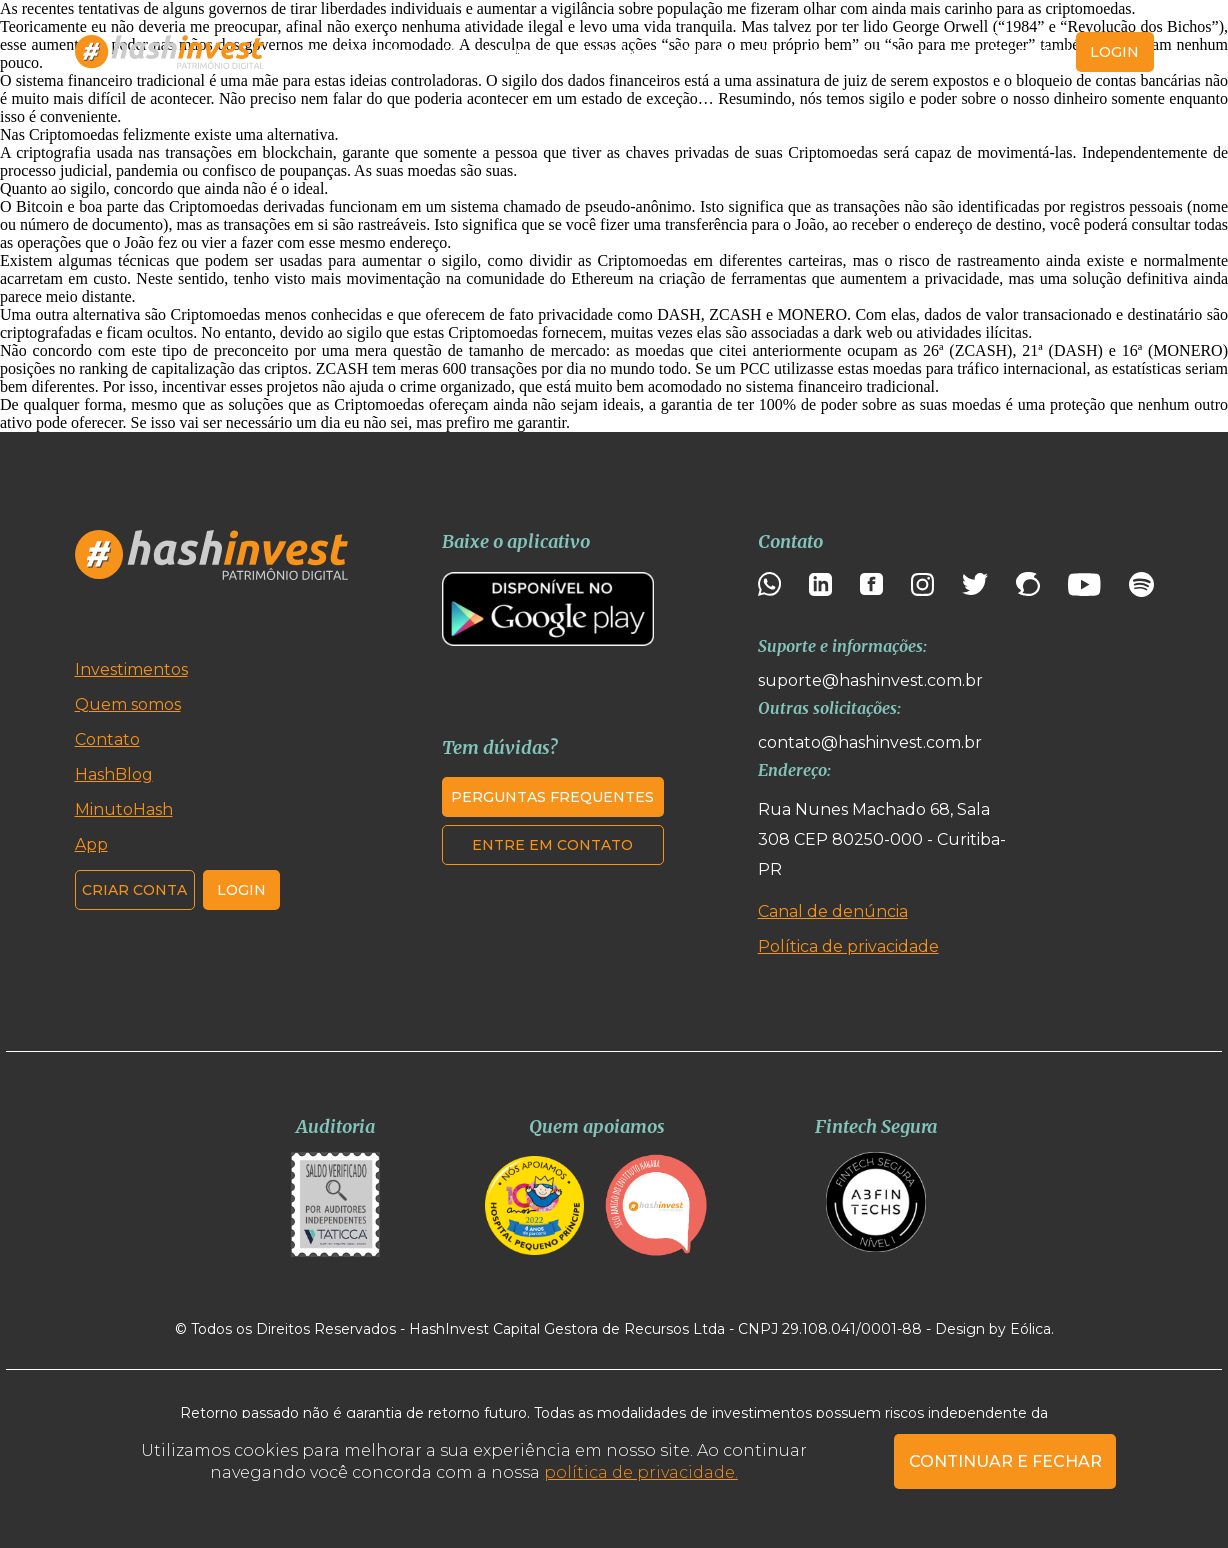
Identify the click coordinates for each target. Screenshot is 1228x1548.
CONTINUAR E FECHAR (1005, 1461)
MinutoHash (726, 52)
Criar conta (1008, 52)
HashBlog (613, 52)
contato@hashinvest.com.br (870, 742)
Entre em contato (552, 845)
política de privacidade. (641, 1472)
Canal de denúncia (833, 911)
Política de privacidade (848, 946)
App (817, 52)
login (1114, 52)
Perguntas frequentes (552, 797)
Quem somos (495, 52)
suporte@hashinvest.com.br (870, 680)
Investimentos (359, 52)
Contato (891, 52)
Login (241, 890)
